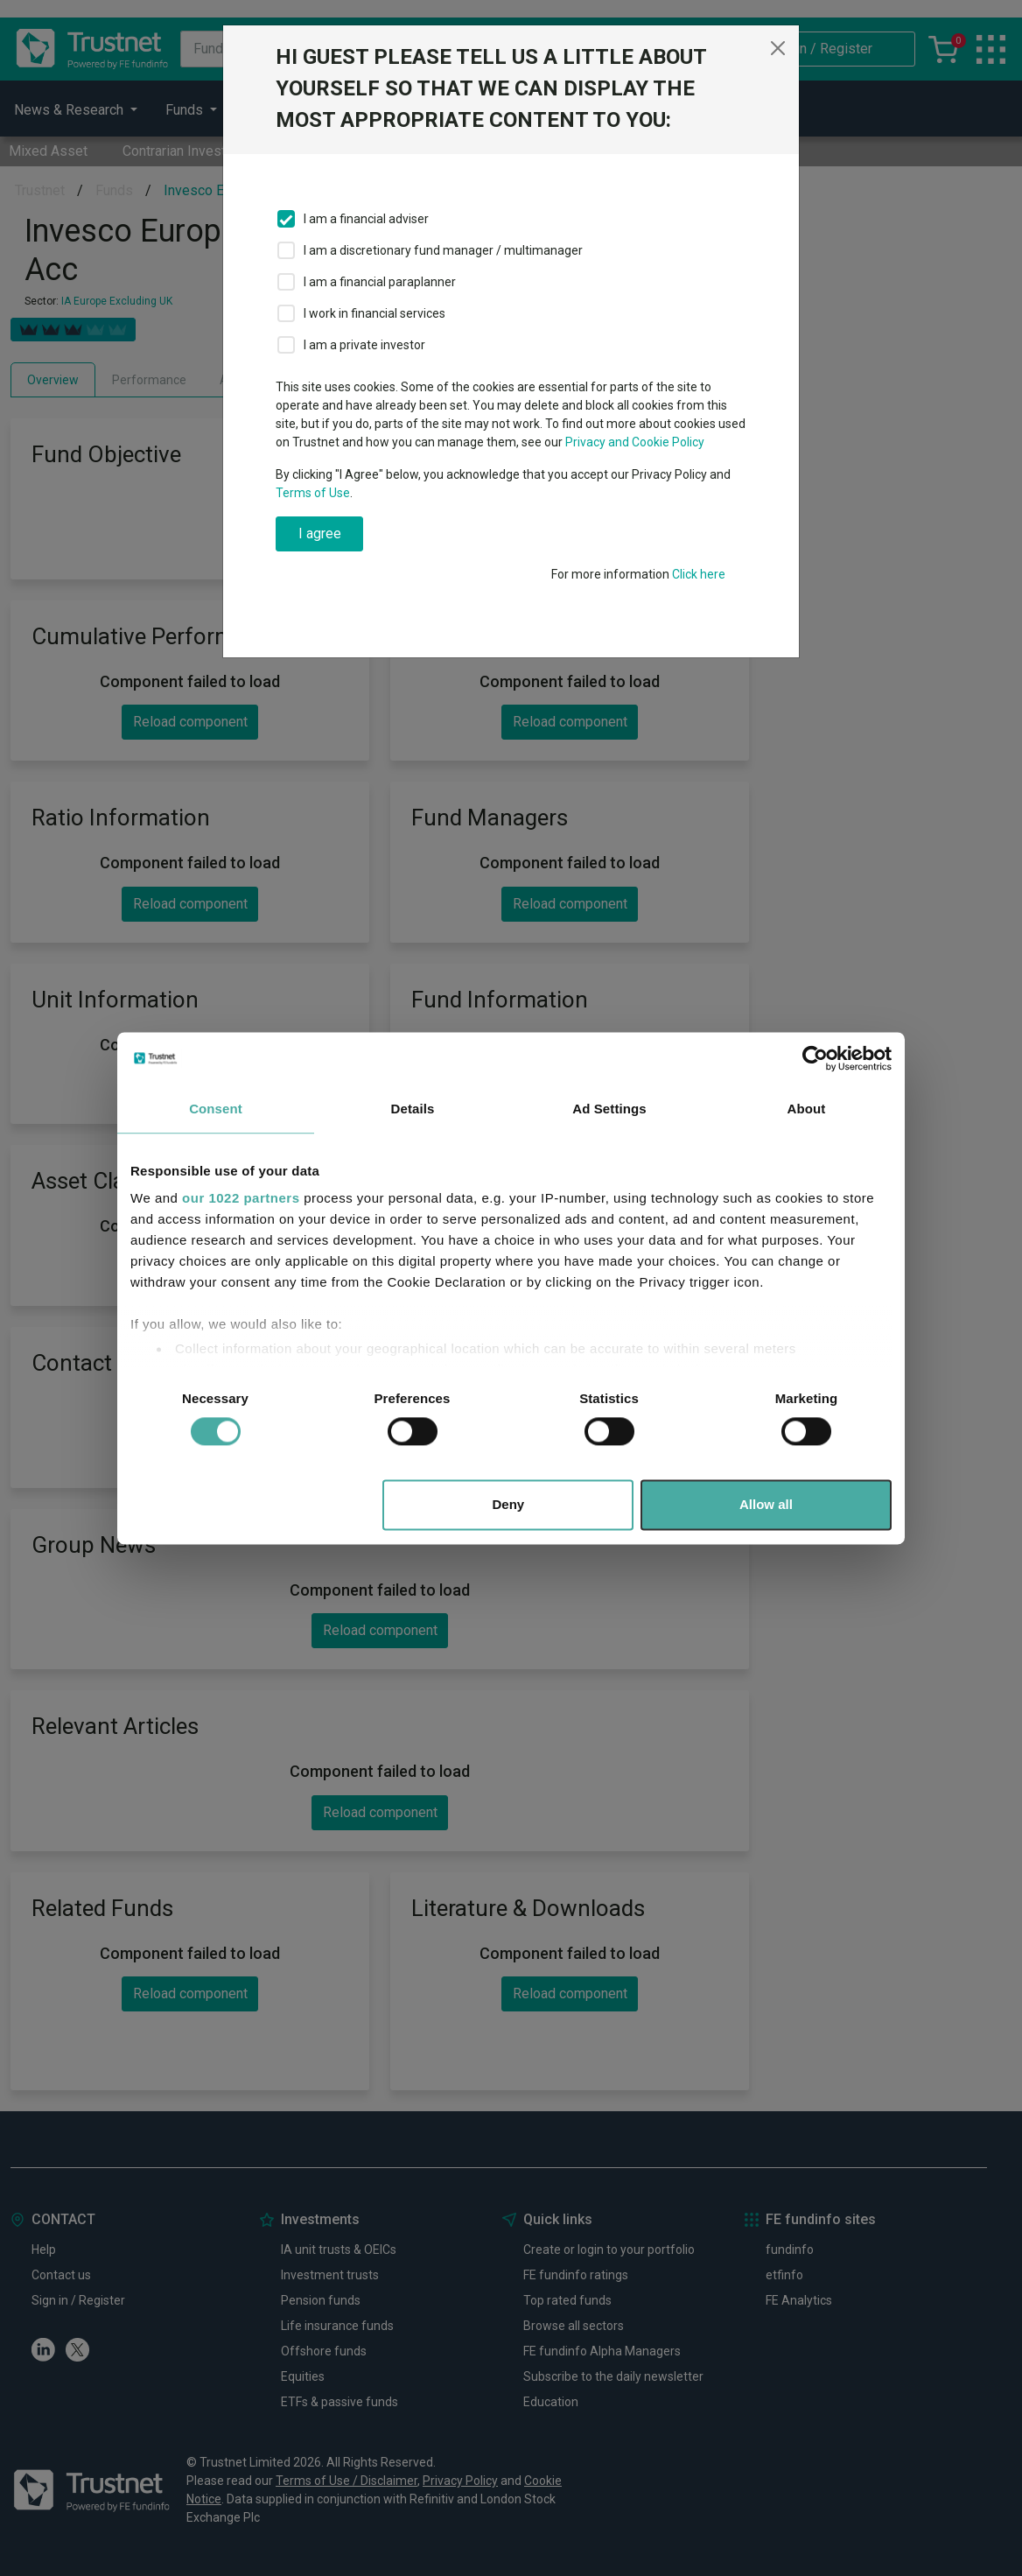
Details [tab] (413, 1108)
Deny (509, 1504)
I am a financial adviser (366, 219)
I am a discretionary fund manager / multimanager (443, 250)
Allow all (766, 1504)
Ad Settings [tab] (609, 1108)
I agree (319, 533)
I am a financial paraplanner (380, 282)
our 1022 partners (240, 1197)
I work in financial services (374, 313)
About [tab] (807, 1108)
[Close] (778, 48)
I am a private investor (364, 345)
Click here (698, 574)
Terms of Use (313, 493)
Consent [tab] (215, 1108)
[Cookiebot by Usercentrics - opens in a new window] (815, 1058)
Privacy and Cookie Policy (634, 442)
